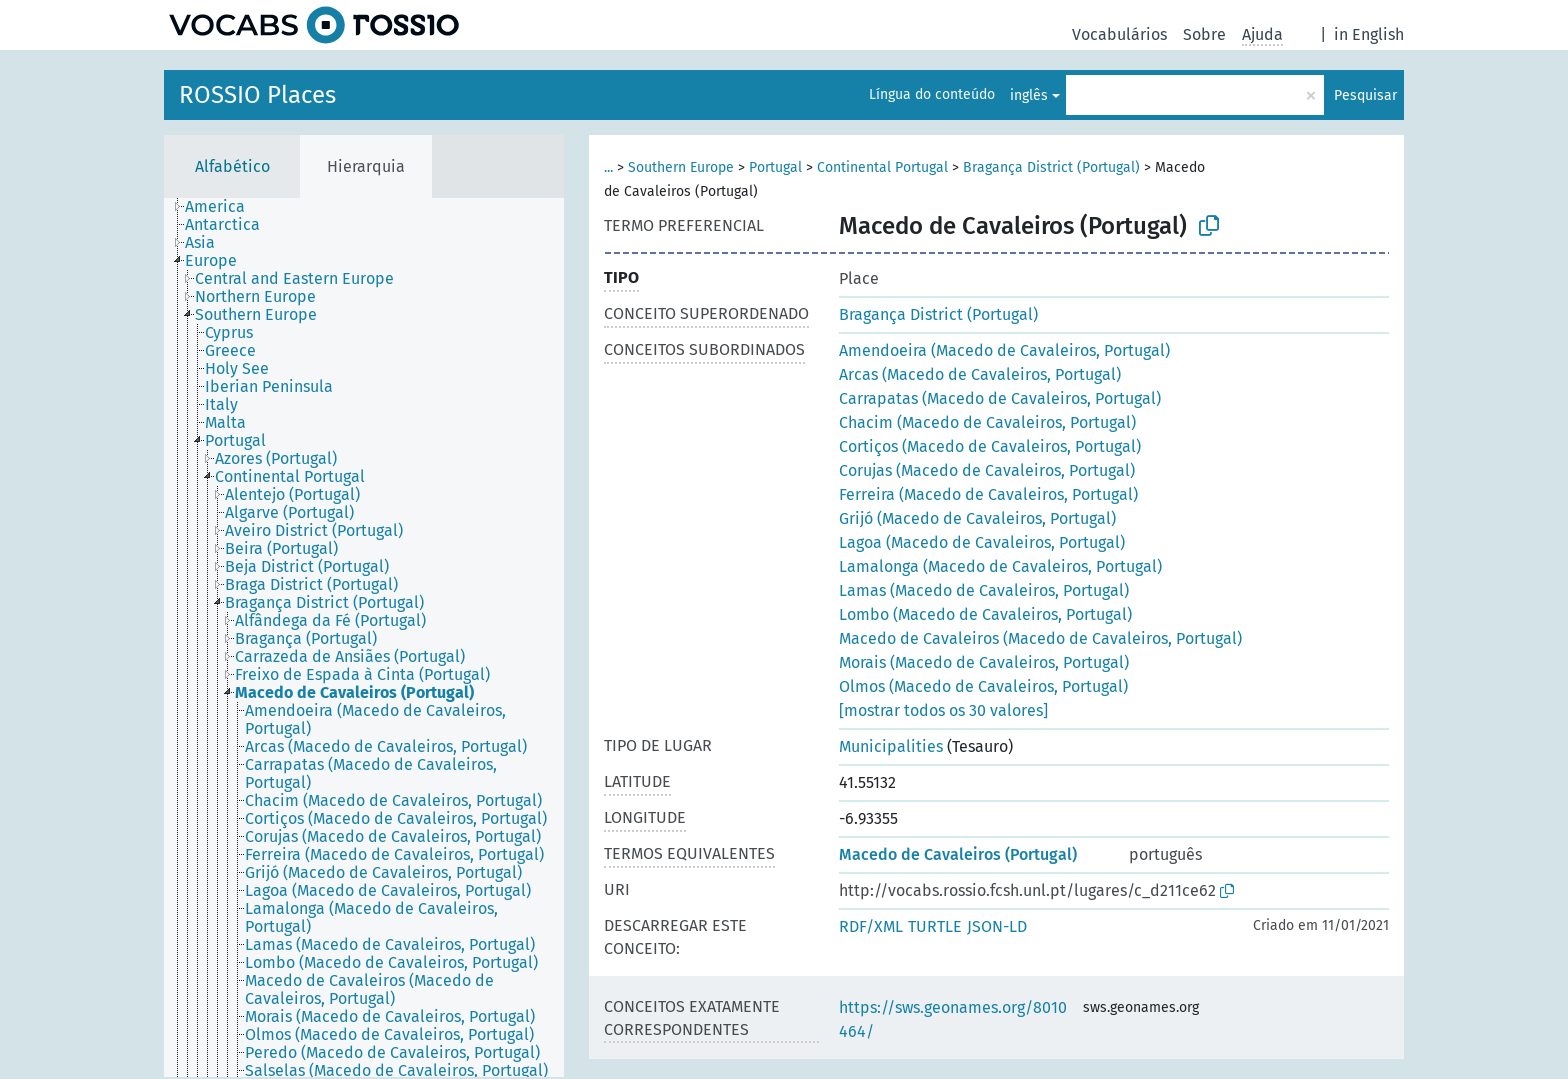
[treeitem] (223, 207)
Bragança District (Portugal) (1051, 167)
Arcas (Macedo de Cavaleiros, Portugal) (980, 374)
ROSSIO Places (257, 95)
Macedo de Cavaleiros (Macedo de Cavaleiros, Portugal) (1040, 638)
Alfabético (232, 166)
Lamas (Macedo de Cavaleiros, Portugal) (984, 590)
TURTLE (935, 926)
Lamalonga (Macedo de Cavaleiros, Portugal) (1000, 566)
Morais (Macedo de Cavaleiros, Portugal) (984, 662)
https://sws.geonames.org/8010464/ (953, 1019)
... (608, 167)
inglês (1029, 95)
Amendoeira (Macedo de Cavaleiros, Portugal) (1004, 350)
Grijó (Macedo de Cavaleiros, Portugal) (977, 518)
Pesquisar (1365, 95)
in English (1369, 34)
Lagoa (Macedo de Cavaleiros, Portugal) (982, 542)
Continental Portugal (882, 167)
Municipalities (891, 746)
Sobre (1204, 34)
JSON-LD (997, 926)
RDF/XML (871, 926)
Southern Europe (681, 167)
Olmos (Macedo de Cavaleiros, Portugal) (983, 686)
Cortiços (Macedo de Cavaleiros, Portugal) (990, 446)
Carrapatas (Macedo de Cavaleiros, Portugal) (1000, 398)
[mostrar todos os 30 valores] (943, 710)
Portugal (775, 167)
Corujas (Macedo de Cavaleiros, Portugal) (987, 470)
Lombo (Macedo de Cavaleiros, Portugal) (985, 614)
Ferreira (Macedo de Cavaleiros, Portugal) (988, 494)
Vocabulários (1119, 34)
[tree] (364, 637)
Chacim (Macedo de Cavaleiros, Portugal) (987, 422)
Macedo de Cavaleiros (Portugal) (958, 854)
